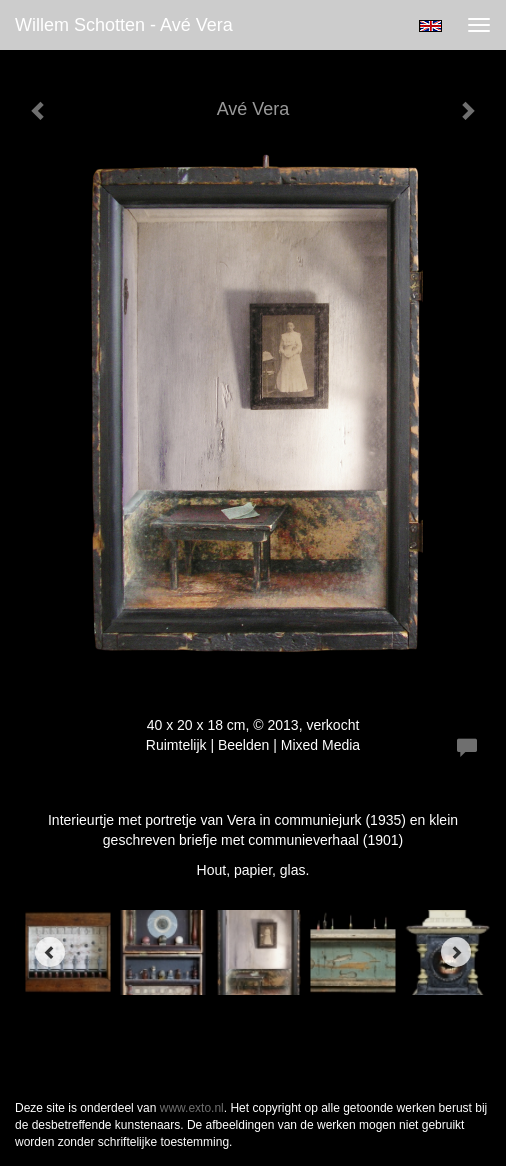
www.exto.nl (192, 1108)
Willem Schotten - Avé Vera (124, 25)
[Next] (456, 952)
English (430, 26)
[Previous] (50, 952)
